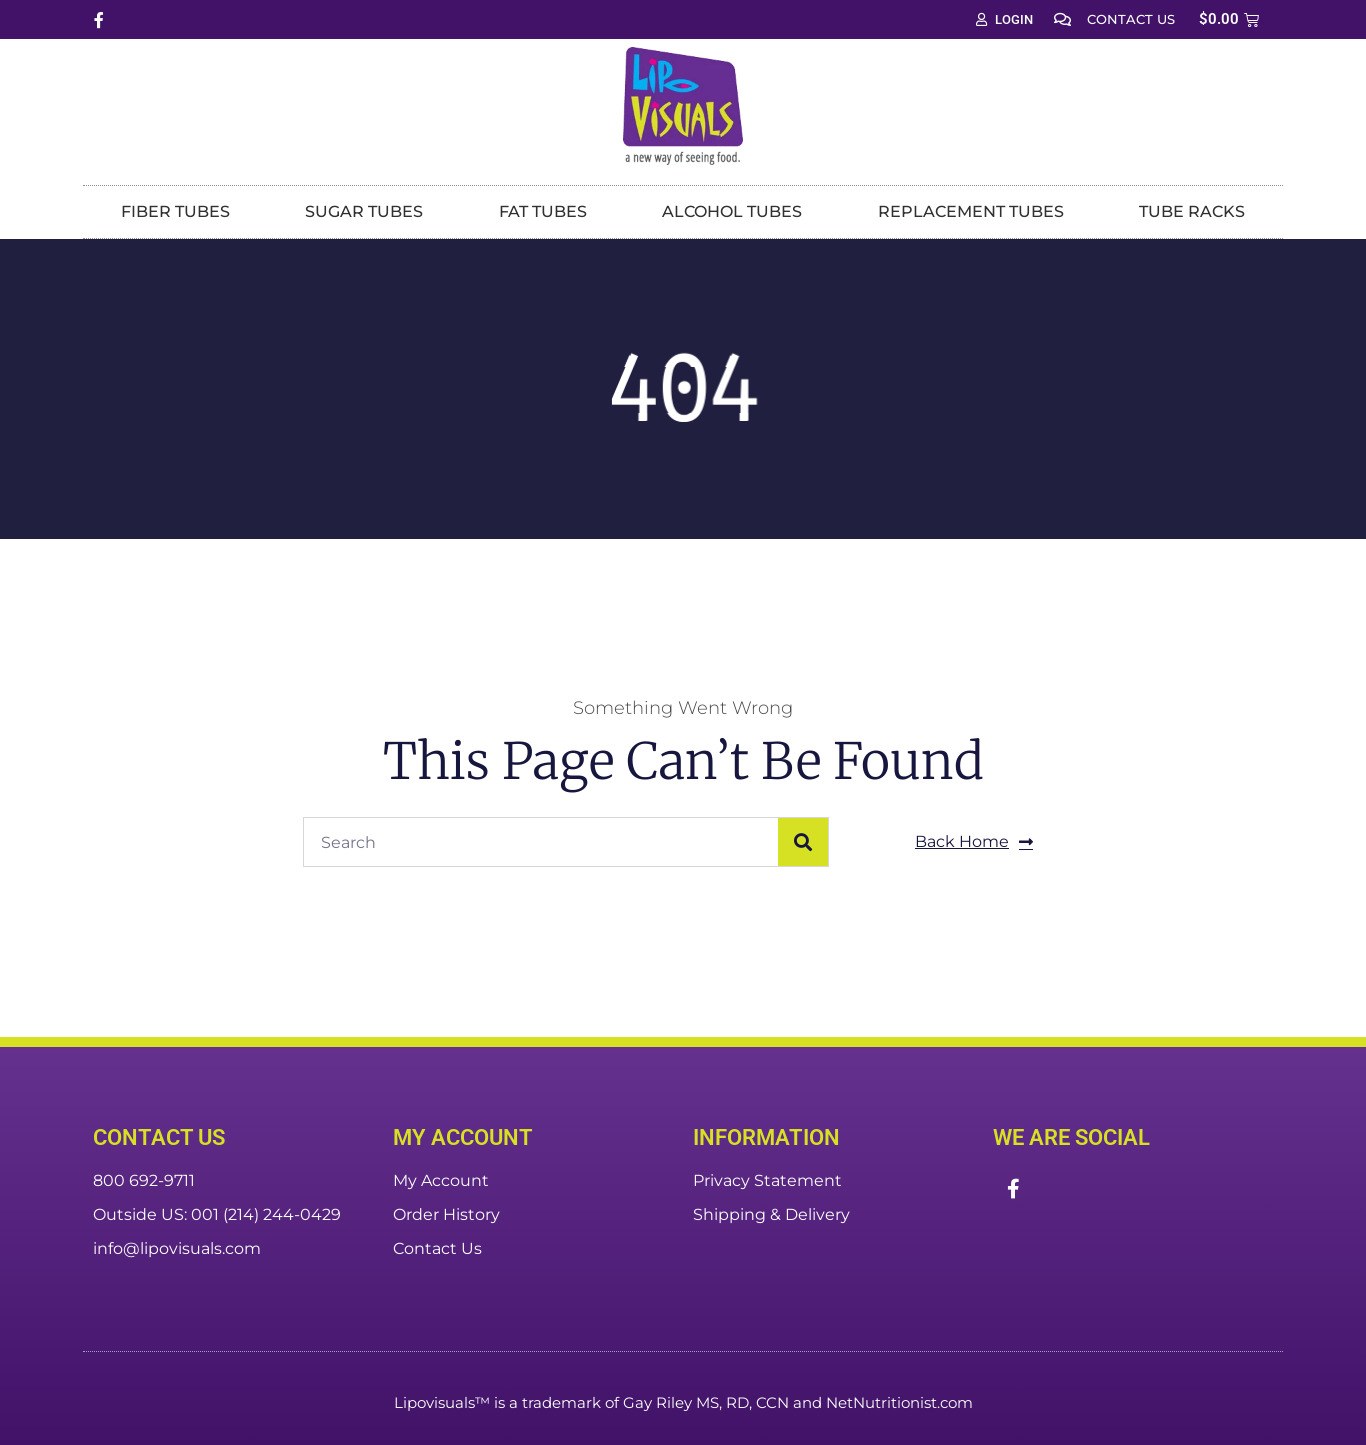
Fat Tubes (543, 211)
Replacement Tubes (971, 211)
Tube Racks (1192, 211)
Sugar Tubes (364, 211)
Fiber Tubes (175, 211)
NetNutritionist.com (899, 1402)
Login (1004, 19)
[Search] (803, 842)
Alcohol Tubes (732, 211)
